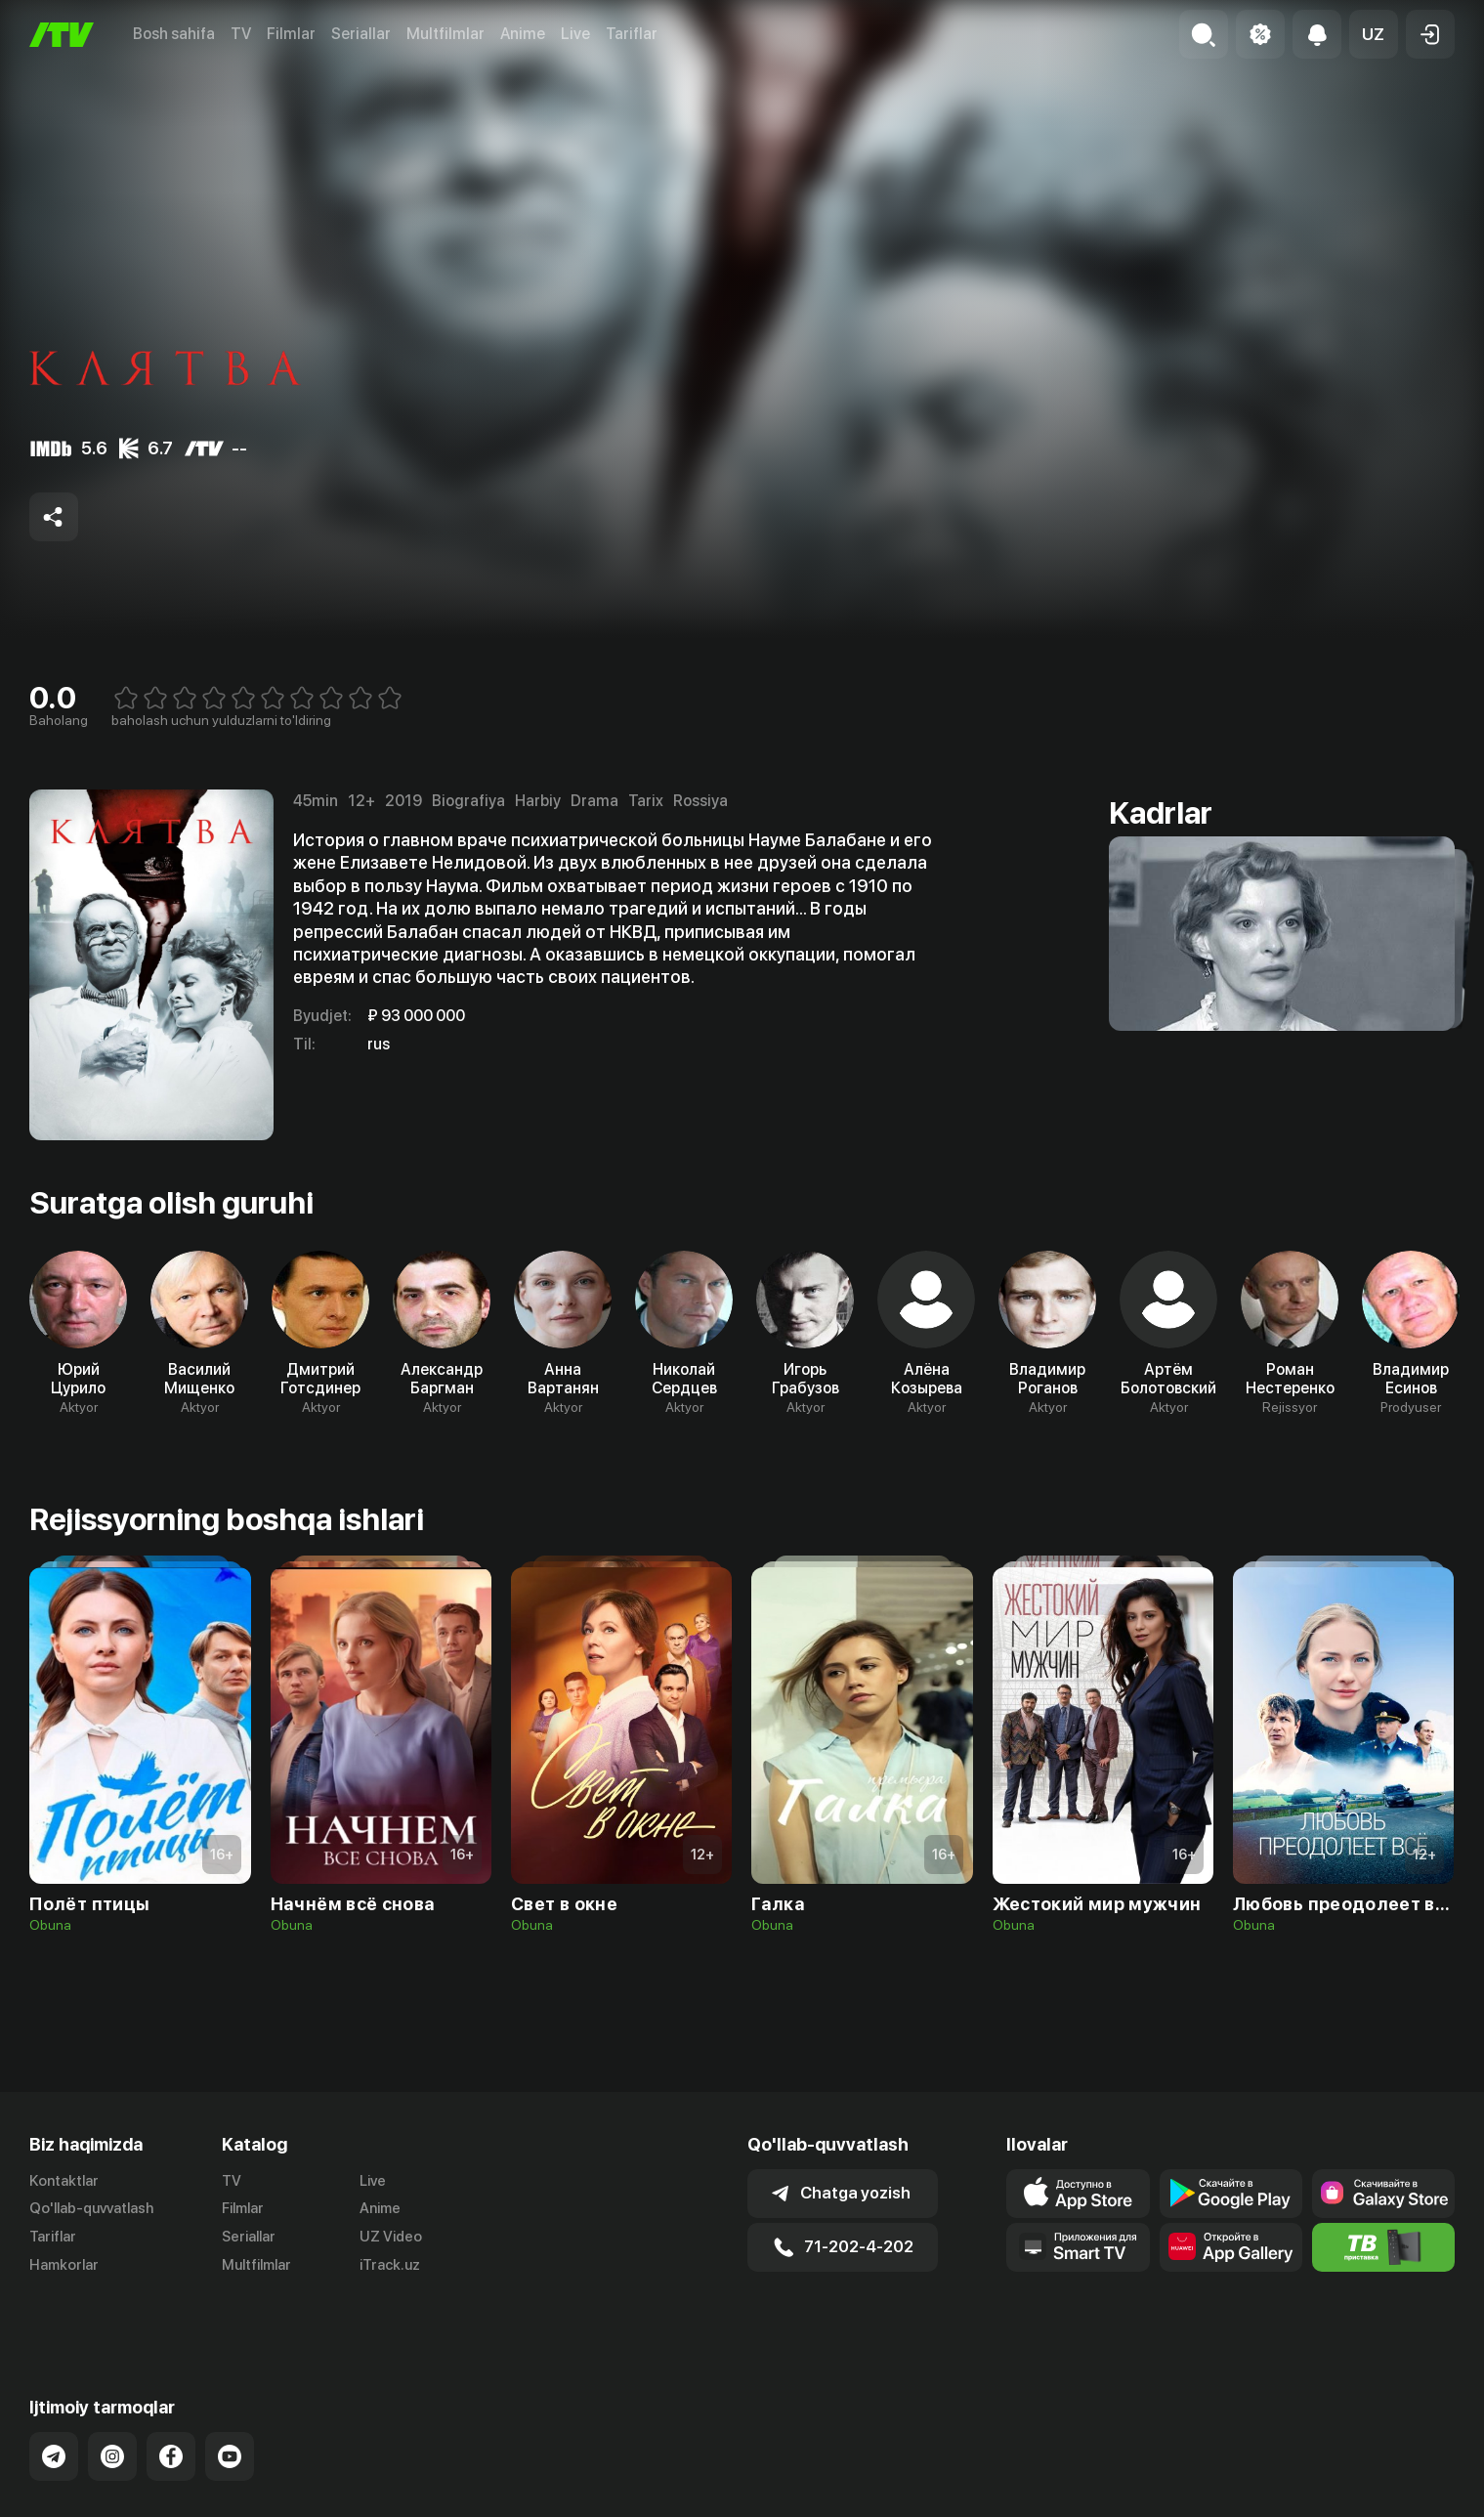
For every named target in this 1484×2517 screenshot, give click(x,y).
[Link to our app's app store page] (1077, 2193)
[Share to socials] (53, 516)
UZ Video (391, 2236)
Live (575, 33)
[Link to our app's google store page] (1231, 2193)
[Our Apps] (1077, 2247)
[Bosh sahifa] (61, 35)
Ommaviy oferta (1265, 2507)
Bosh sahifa (174, 33)
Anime (522, 33)
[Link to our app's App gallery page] (1231, 2247)
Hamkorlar (64, 2265)
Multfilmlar (445, 33)
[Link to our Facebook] (171, 2407)
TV (241, 33)
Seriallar (361, 33)
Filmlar (291, 33)
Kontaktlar (64, 2181)
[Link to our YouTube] (229, 2407)
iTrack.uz (390, 2265)
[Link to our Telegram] (53, 2407)
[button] (1373, 34)
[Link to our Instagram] (112, 2407)
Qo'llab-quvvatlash (91, 2208)
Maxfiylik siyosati (1398, 2507)
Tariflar (631, 33)
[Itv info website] (1383, 2247)
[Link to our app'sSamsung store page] (1383, 2193)
